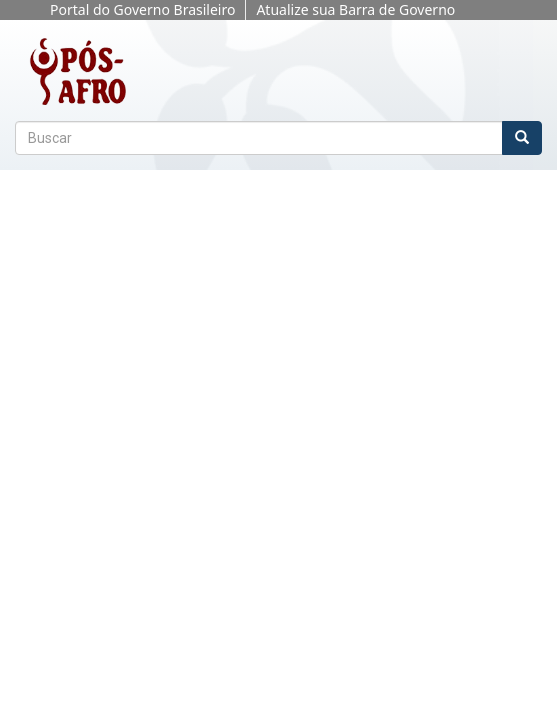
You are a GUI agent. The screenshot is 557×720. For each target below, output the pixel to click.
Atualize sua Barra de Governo (355, 9)
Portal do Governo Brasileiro (142, 9)
